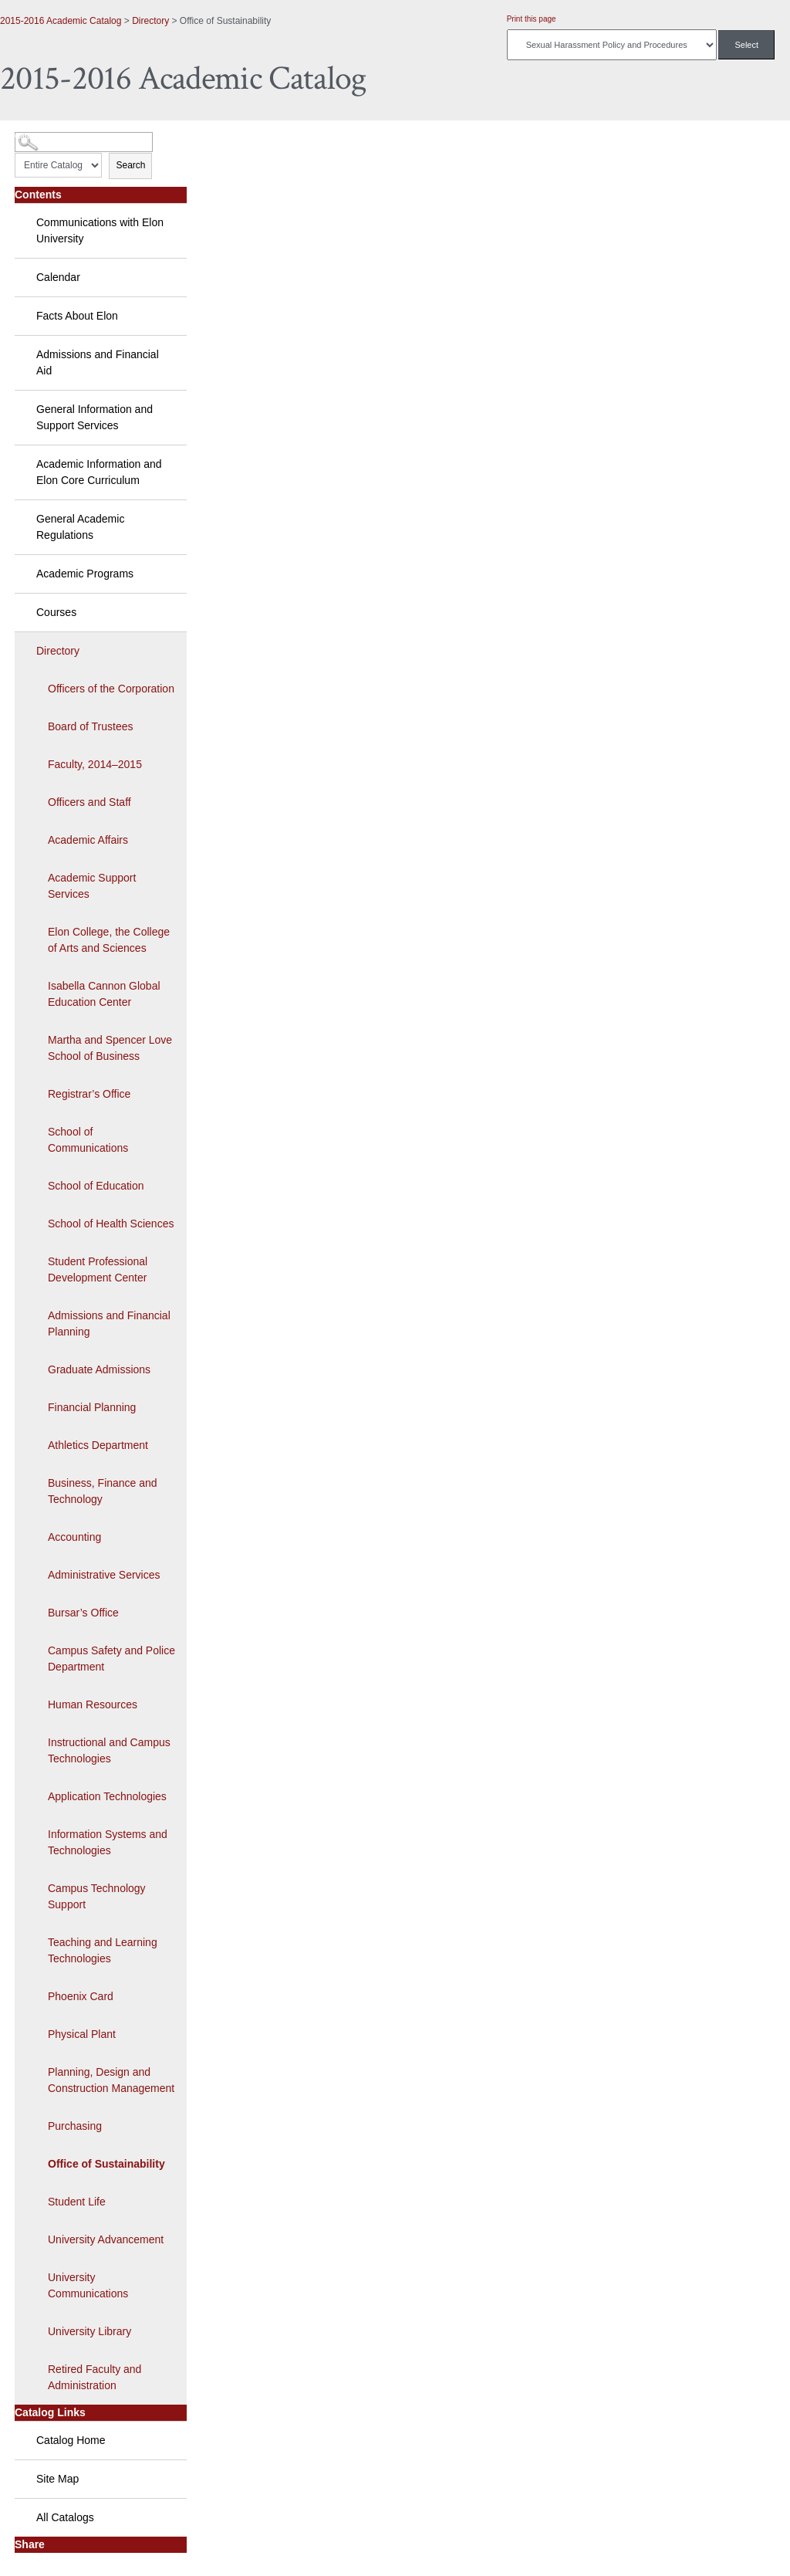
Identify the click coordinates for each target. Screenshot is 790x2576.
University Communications (88, 2285)
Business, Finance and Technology (102, 1491)
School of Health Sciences (111, 1223)
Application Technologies (107, 1796)
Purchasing (75, 2126)
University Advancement (106, 2239)
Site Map (57, 2479)
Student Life (77, 2201)
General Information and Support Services (94, 417)
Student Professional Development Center (97, 1269)
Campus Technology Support (97, 1896)
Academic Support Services (92, 886)
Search (130, 165)
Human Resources (92, 1704)
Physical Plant (82, 2034)
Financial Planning (92, 1407)
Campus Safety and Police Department (111, 1658)
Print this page (531, 19)
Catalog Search (43, 136)
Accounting (74, 1537)
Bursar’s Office (83, 1612)
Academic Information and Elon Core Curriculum (99, 472)
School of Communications (88, 1140)
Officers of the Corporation (111, 688)
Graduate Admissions (99, 1369)
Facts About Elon (77, 316)
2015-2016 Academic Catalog (60, 20)
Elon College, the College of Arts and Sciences (109, 940)
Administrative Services (104, 1575)
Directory (150, 20)
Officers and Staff (89, 802)
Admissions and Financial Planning (109, 1323)
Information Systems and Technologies (107, 1842)
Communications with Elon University (100, 230)
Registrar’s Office (89, 1094)
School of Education (96, 1186)
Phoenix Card (80, 1996)
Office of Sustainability (106, 2164)
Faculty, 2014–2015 (95, 764)
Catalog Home (71, 2440)
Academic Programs (84, 573)
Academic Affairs (88, 840)
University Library (89, 2331)
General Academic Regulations (80, 527)
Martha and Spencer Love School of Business (110, 1048)
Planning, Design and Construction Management (111, 2080)
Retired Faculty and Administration (94, 2377)
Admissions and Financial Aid (97, 362)
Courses (56, 612)
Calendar (58, 277)
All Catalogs (65, 2517)
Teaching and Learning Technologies (102, 1950)
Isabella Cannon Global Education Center (104, 994)
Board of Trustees (90, 726)
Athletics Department (98, 1445)
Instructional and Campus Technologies (109, 1750)
